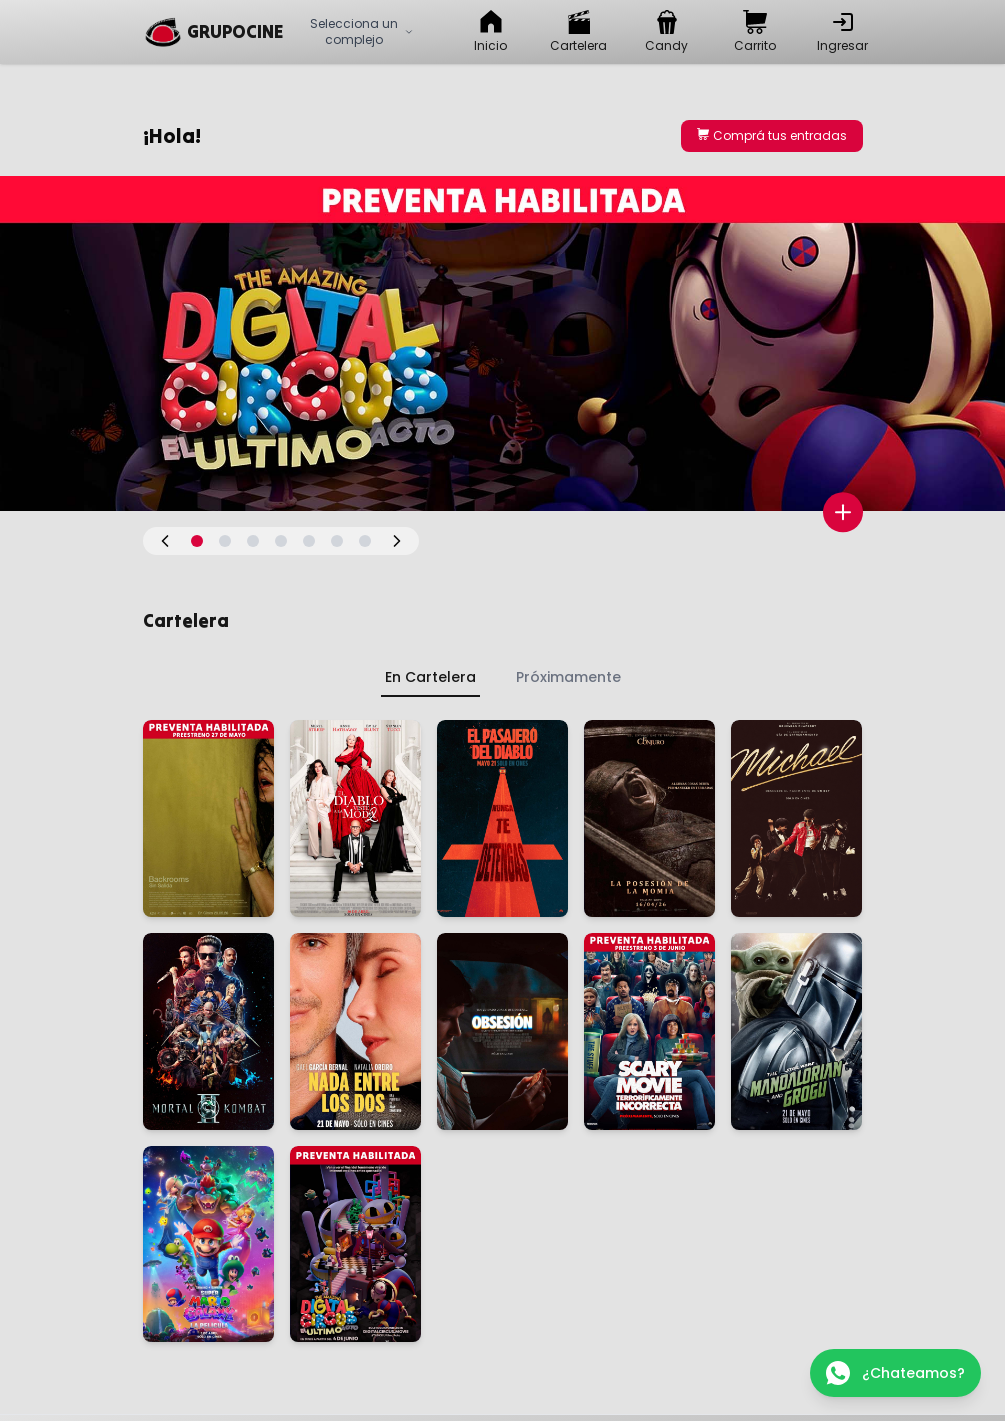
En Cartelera (430, 677)
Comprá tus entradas (772, 135)
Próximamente (568, 677)
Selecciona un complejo (362, 31)
